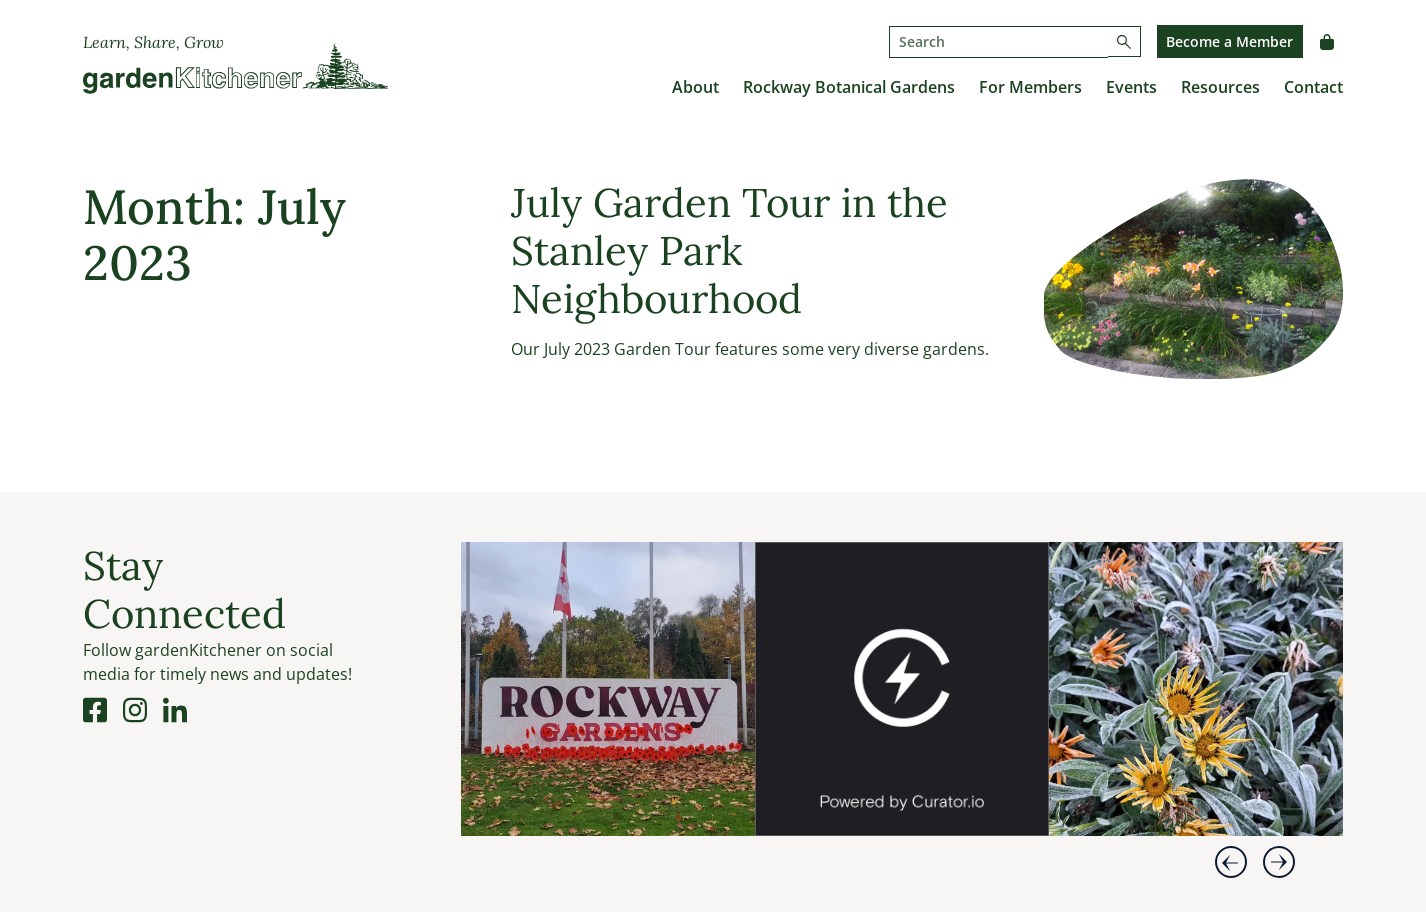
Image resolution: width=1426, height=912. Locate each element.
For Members (1030, 87)
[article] (608, 689)
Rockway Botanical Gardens (849, 87)
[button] (1231, 862)
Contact (1313, 87)
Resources (1220, 87)
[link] (733, 816)
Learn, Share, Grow (153, 42)
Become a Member (1229, 41)
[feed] (902, 705)
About (695, 87)
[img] (608, 689)
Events (1131, 87)
